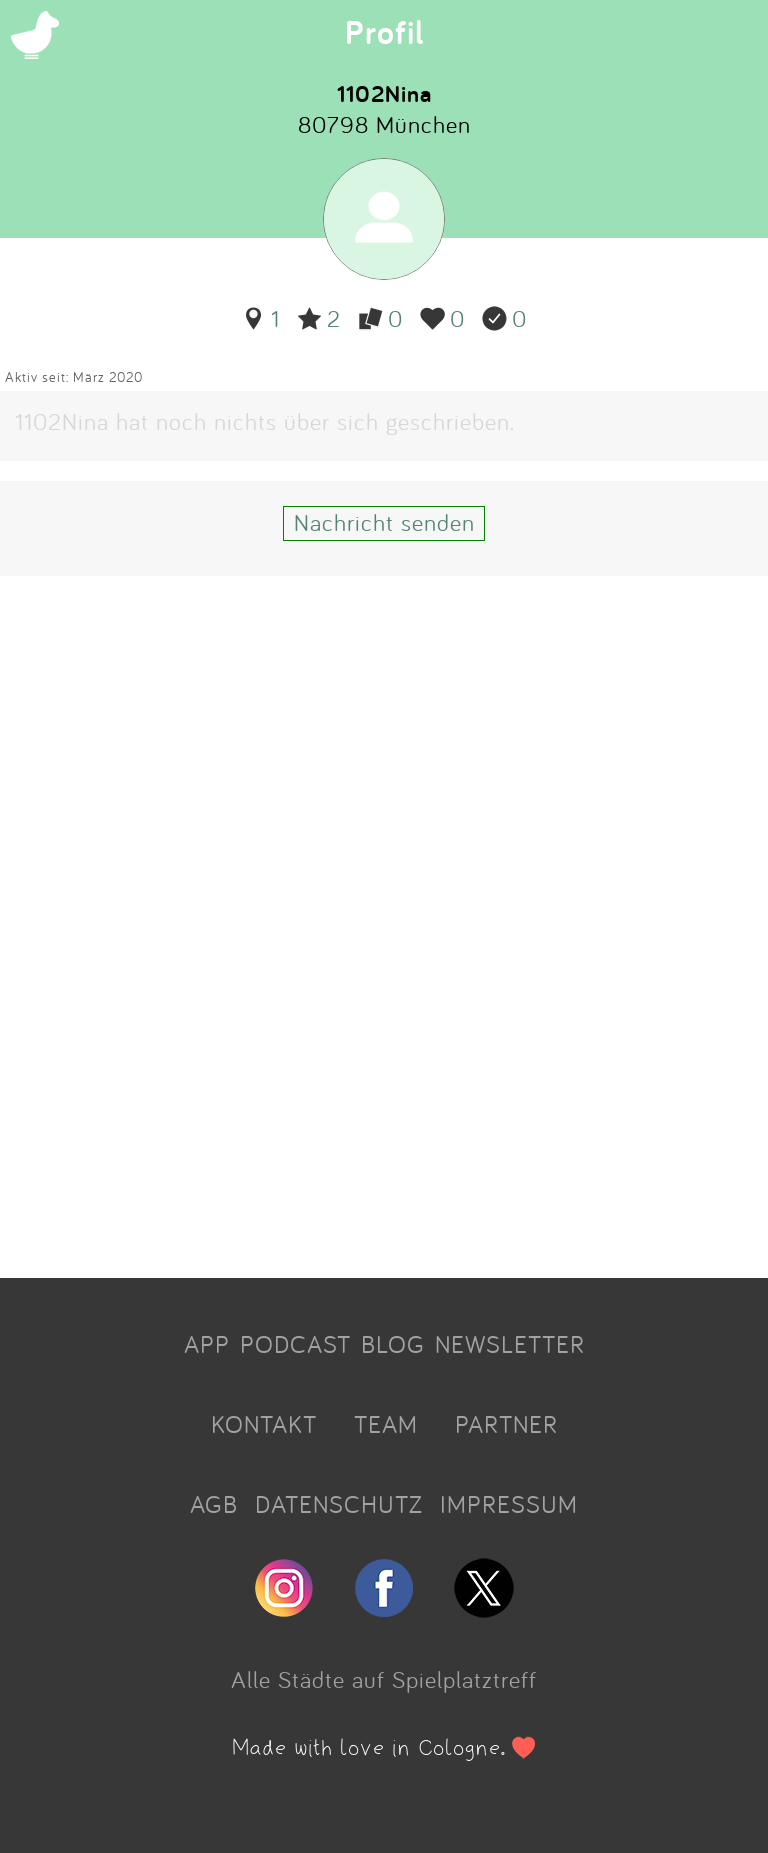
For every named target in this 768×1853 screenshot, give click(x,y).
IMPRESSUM (509, 1504)
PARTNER (506, 1424)
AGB (214, 1504)
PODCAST (295, 1344)
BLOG (393, 1344)
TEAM (386, 1424)
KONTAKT (264, 1424)
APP (207, 1344)
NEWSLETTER (510, 1344)
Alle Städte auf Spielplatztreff (384, 1679)
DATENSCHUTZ (339, 1504)
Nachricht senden (384, 522)
